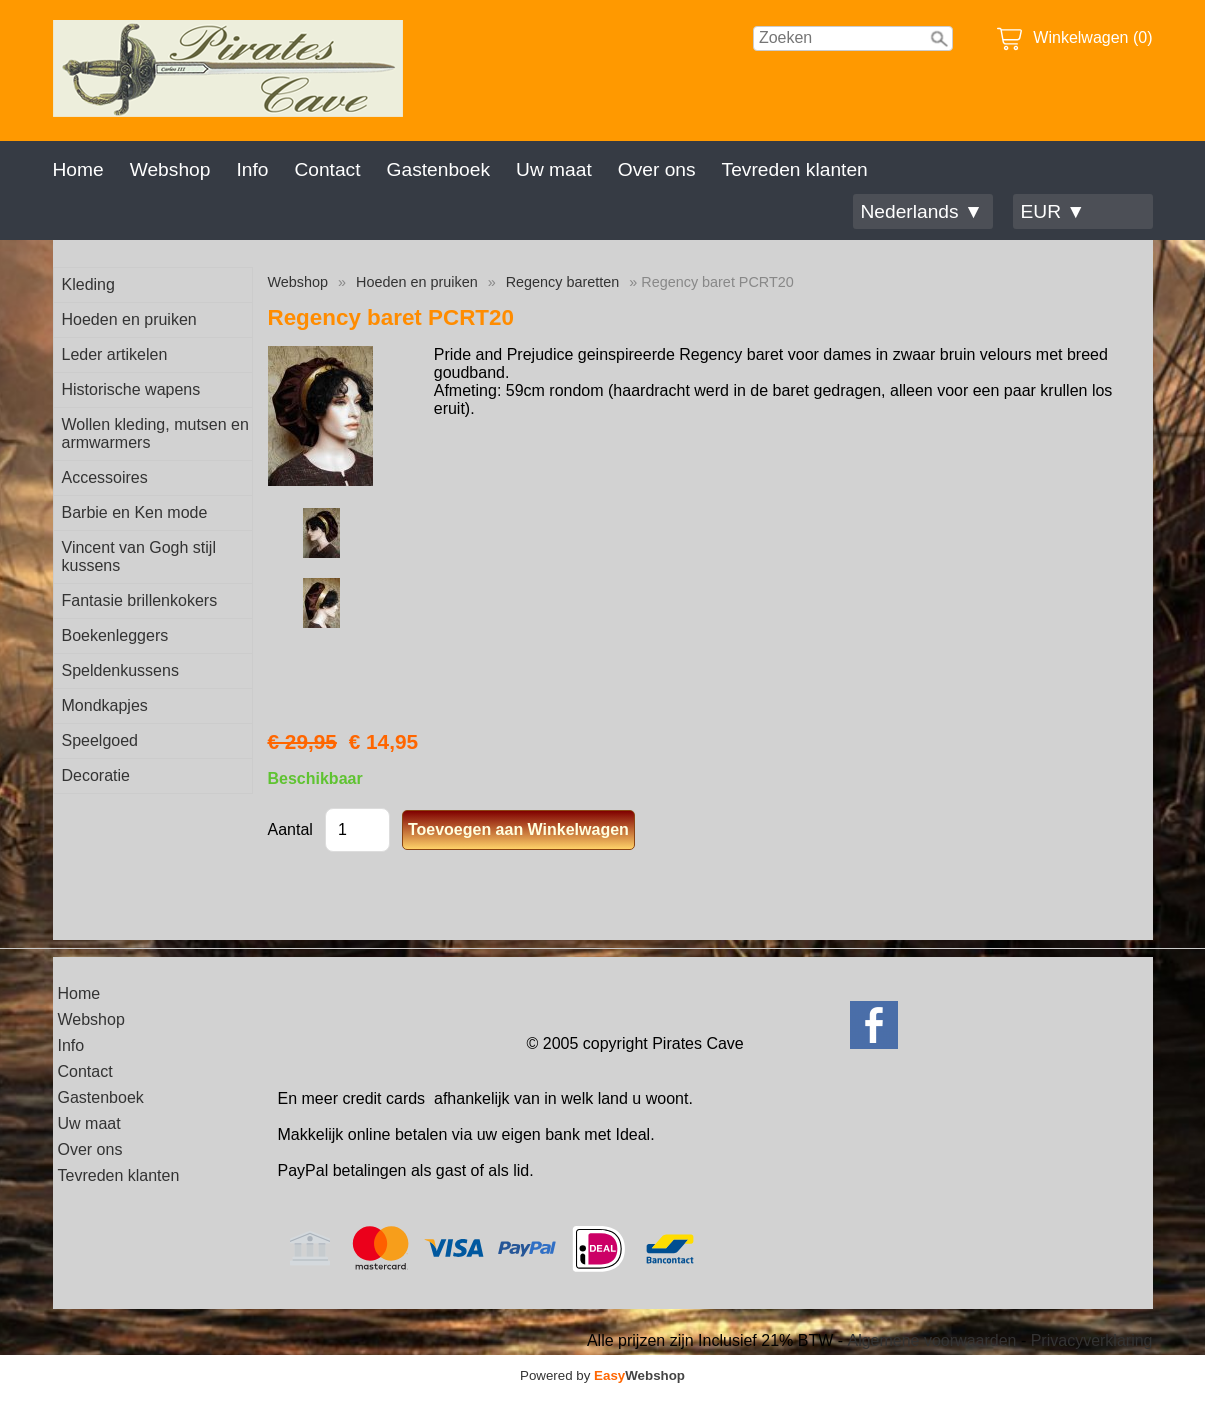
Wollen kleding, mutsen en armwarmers (155, 433)
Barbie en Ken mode (135, 512)
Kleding (88, 284)
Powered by (602, 1375)
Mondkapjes (105, 705)
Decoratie (96, 775)
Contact (327, 169)
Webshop (170, 169)
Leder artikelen (115, 354)
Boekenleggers (115, 635)
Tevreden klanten (795, 169)
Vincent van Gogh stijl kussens (139, 556)
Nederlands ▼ (922, 211)
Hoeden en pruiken (129, 319)
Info (252, 169)
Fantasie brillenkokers (140, 600)
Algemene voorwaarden (931, 1340)
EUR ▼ (1053, 211)
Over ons (657, 169)
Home (78, 169)
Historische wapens (131, 389)
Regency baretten (563, 282)
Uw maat (554, 169)
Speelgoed (100, 740)
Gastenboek (438, 169)
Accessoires (105, 477)
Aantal (290, 829)
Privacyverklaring (1092, 1340)
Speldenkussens (120, 670)
